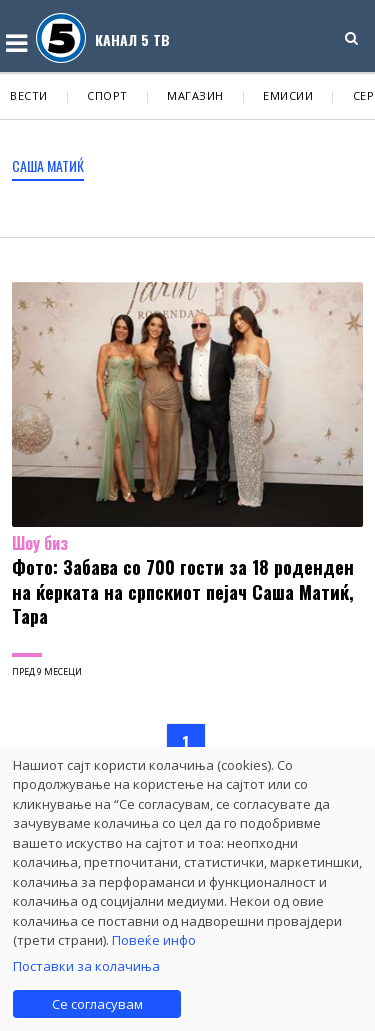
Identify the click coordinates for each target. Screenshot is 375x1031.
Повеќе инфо (154, 940)
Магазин (195, 95)
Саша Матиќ (48, 165)
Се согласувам (97, 1004)
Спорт (107, 95)
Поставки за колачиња (86, 966)
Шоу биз (40, 543)
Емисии (288, 95)
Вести (29, 95)
